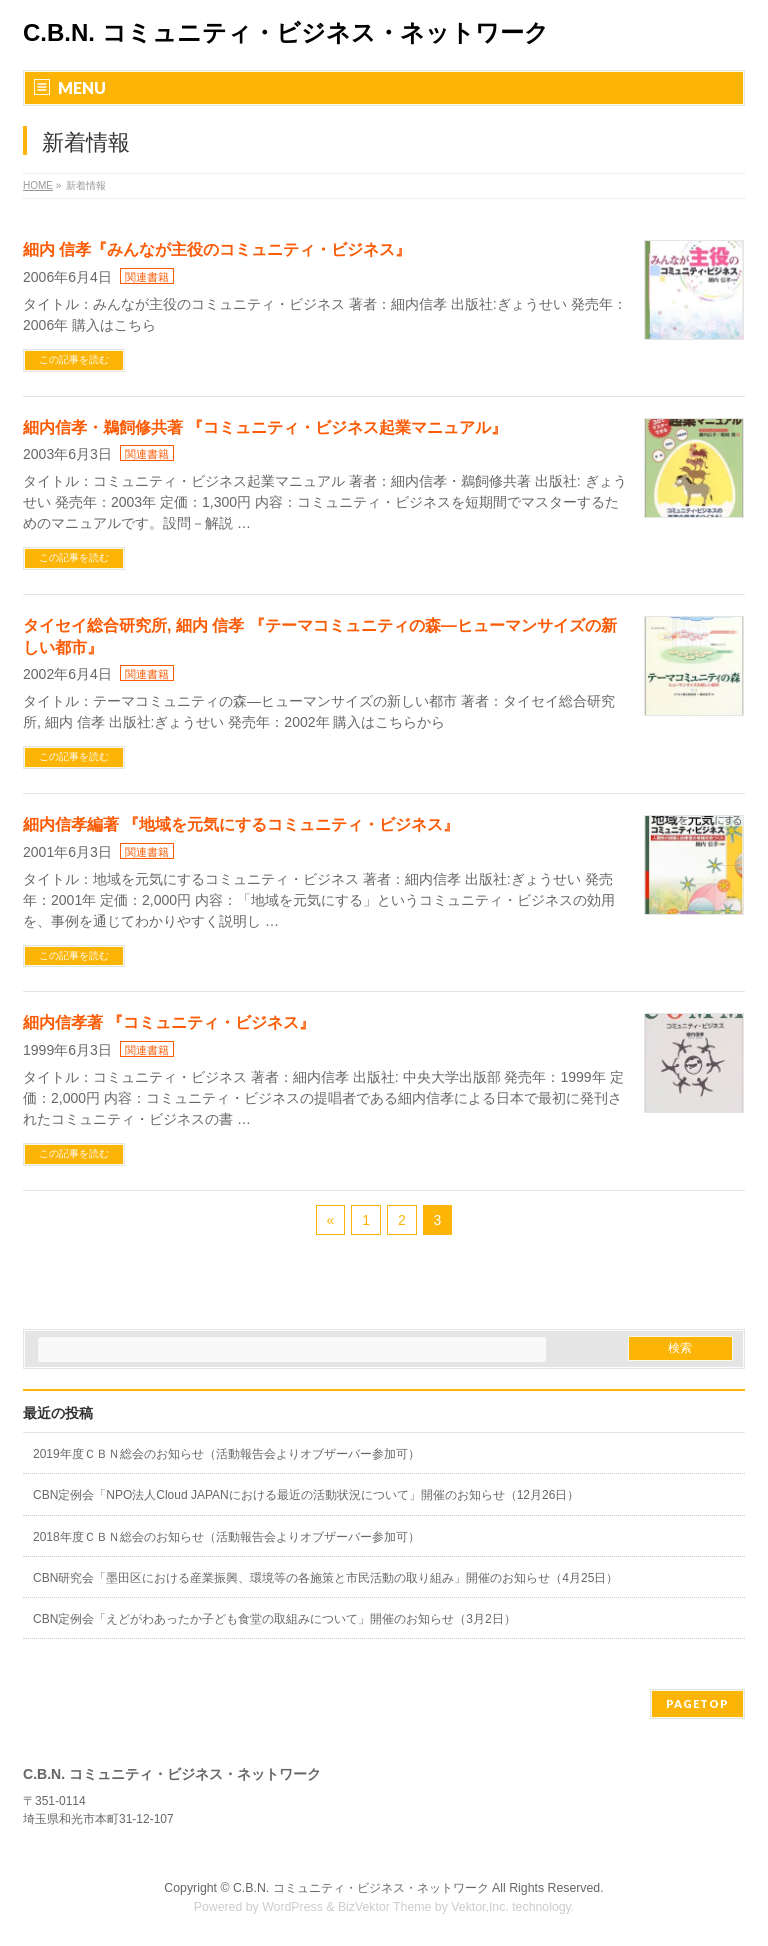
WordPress (292, 1907)
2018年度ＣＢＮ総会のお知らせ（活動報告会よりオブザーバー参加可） (226, 1537)
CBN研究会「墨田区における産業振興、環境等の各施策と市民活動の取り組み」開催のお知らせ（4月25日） (325, 1578)
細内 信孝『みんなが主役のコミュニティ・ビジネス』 (217, 249)
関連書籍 (147, 277)
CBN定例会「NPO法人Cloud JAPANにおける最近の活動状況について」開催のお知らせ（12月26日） (306, 1495)
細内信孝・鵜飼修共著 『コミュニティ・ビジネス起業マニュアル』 (265, 427)
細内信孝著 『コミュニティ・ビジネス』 (169, 1022)
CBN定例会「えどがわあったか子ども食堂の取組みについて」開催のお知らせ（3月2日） (274, 1619)
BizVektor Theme (385, 1907)
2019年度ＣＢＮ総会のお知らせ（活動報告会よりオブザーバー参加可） (226, 1454)
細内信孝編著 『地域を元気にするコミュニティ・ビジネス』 (241, 824)
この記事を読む (74, 359)
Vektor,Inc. (480, 1907)
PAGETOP (697, 1703)
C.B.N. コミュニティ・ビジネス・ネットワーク (286, 32)
